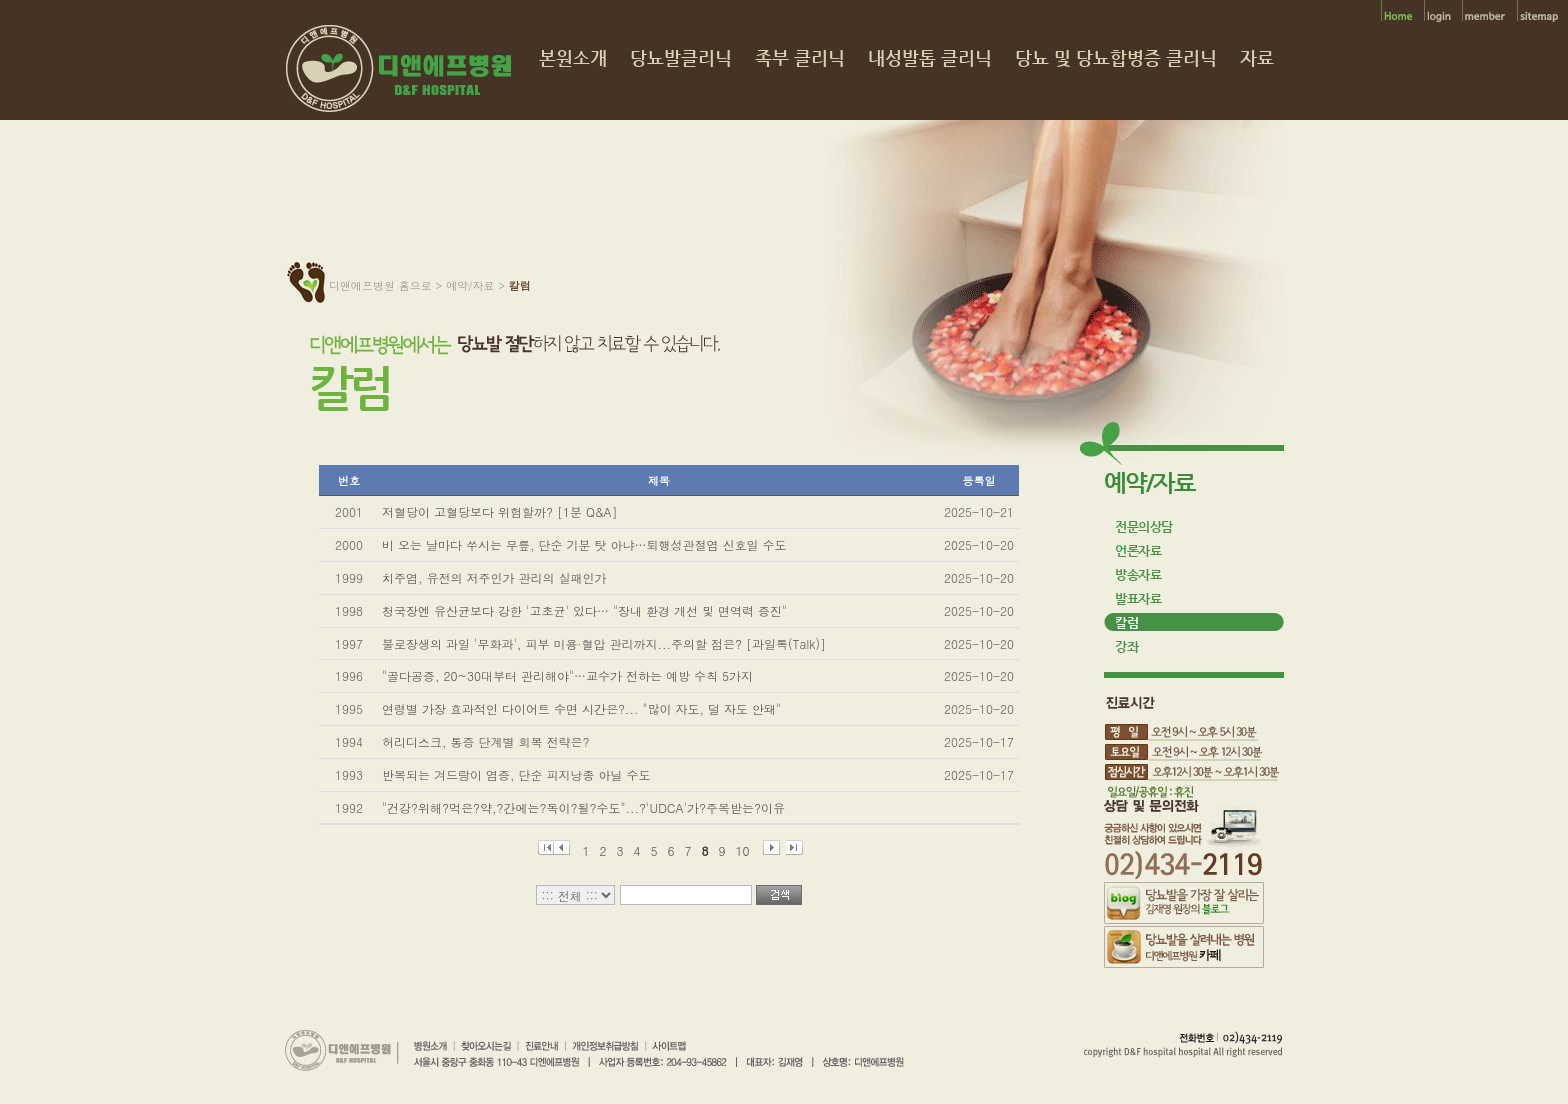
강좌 (1126, 646)
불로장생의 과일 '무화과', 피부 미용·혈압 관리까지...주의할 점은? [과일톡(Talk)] (604, 643)
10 (743, 848)
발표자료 (1138, 598)
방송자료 (1138, 574)
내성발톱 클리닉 (930, 58)
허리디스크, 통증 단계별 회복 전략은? (486, 741)
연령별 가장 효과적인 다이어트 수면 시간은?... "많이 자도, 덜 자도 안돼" (581, 708)
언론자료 (1138, 550)
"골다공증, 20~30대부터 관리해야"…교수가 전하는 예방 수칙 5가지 (567, 675)
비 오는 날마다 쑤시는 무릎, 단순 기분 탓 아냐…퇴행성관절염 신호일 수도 (584, 544)
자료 (1257, 58)
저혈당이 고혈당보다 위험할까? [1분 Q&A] (500, 511)
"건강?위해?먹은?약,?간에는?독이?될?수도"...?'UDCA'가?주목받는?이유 (583, 807)
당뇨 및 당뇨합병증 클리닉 (1116, 58)
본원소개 (573, 58)
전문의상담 (1144, 526)
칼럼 (1126, 622)
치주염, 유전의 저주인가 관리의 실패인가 (494, 577)
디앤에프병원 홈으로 (380, 285)
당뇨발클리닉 (681, 58)
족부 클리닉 (800, 58)
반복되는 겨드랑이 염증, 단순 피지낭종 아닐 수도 (516, 774)
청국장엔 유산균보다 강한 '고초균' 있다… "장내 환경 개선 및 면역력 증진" (584, 610)
